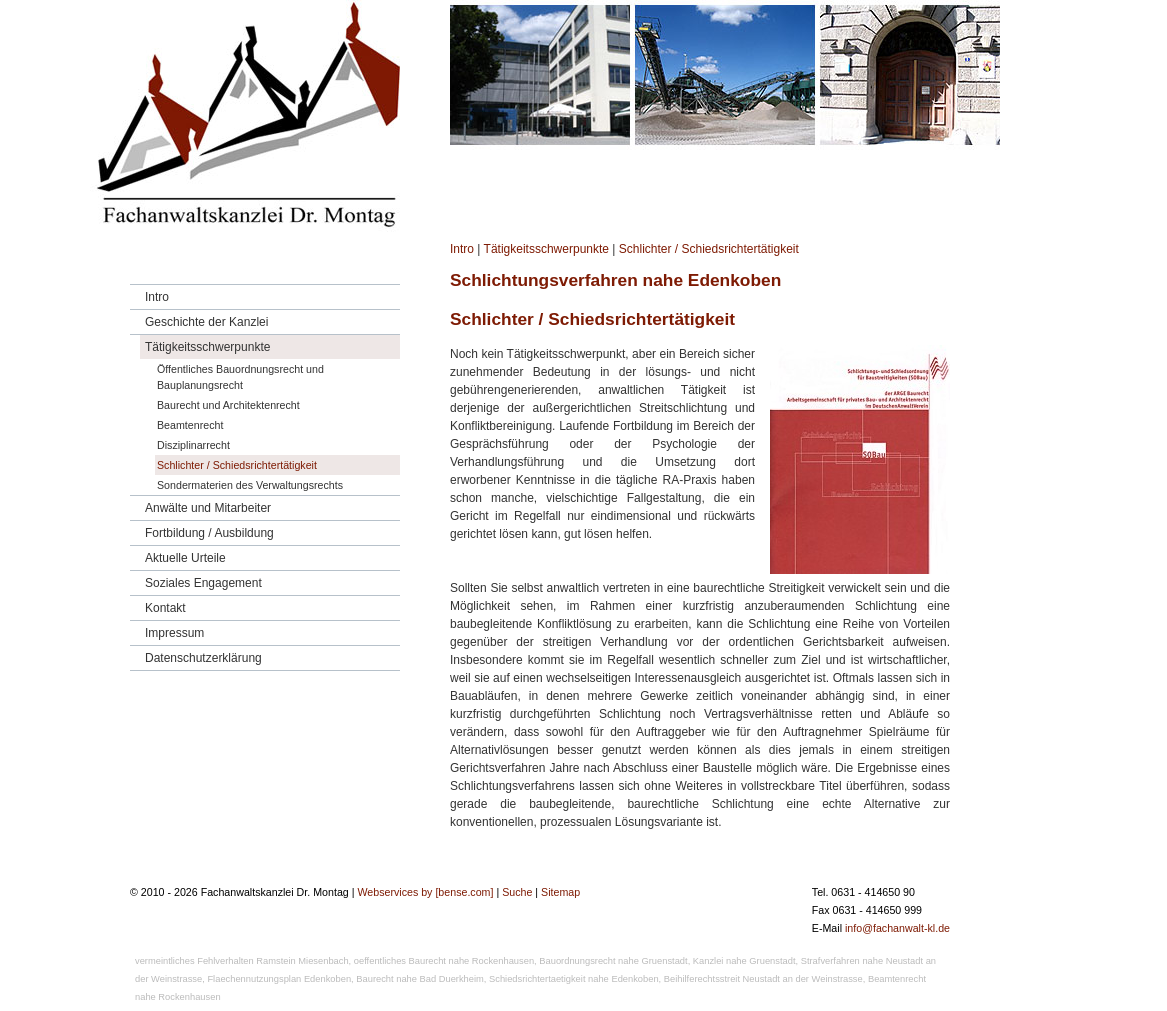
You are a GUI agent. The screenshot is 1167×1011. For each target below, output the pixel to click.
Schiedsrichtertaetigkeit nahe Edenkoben (574, 979)
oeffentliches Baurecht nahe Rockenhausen (444, 961)
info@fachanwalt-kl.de (897, 928)
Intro (462, 249)
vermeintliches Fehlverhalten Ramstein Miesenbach (242, 961)
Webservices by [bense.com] (425, 892)
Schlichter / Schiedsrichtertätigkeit (709, 249)
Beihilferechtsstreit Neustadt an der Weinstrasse (763, 979)
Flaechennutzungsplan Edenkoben (279, 979)
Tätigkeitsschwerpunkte (546, 249)
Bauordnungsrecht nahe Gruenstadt (613, 961)
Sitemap (560, 892)
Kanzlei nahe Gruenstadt (744, 961)
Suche (517, 892)
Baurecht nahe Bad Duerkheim (420, 979)
